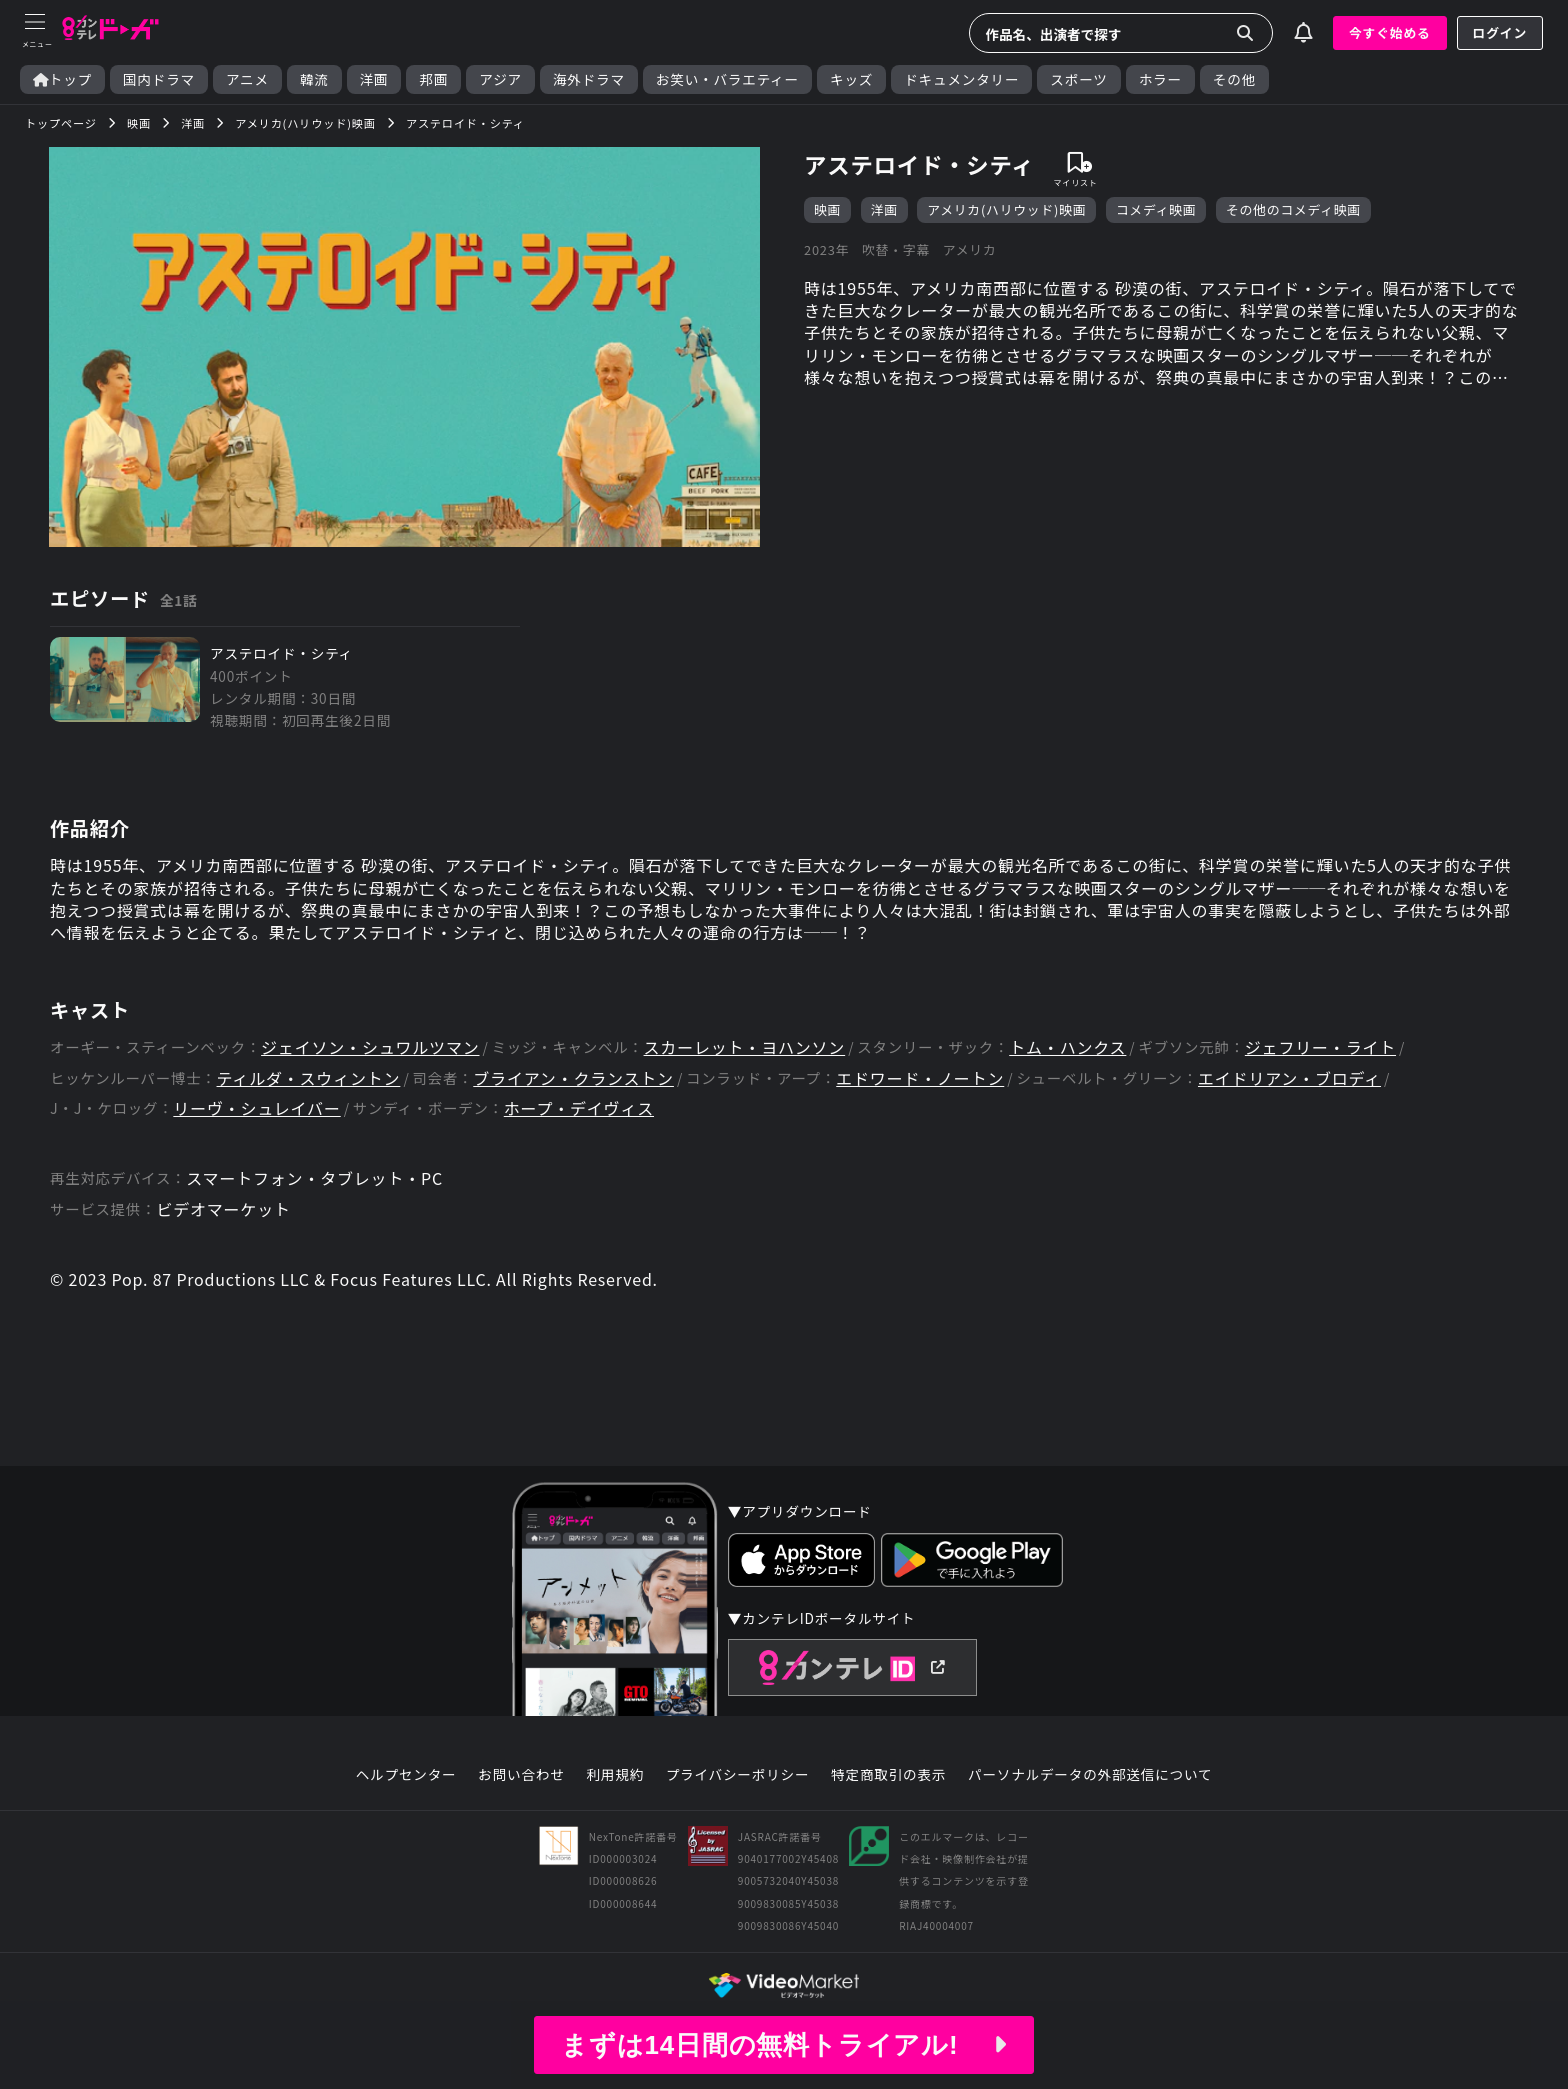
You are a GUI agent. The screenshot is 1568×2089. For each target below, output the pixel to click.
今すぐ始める (1390, 32)
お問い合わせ (521, 1775)
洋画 (374, 79)
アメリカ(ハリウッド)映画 (1006, 209)
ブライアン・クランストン (573, 1078)
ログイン (1500, 32)
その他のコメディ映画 (1293, 209)
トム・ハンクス (1067, 1047)
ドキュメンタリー (961, 79)
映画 (827, 209)
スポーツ (1078, 79)
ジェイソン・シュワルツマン (370, 1047)
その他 (1234, 79)
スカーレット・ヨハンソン (745, 1047)
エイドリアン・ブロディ (1289, 1078)
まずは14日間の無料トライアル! (784, 2045)
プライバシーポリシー (738, 1775)
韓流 (314, 79)
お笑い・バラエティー (727, 79)
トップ (62, 79)
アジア (500, 79)
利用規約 (615, 1775)
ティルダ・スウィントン (309, 1078)
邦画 (433, 79)
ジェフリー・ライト (1320, 1047)
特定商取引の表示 (888, 1775)
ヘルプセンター (406, 1775)
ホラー (1160, 79)
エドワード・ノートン (920, 1078)
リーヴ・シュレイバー (256, 1108)
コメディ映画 (1156, 209)
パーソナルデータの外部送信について (1090, 1775)
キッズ (851, 79)
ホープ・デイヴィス (579, 1108)
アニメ (247, 79)
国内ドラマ (159, 79)
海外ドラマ (589, 79)
